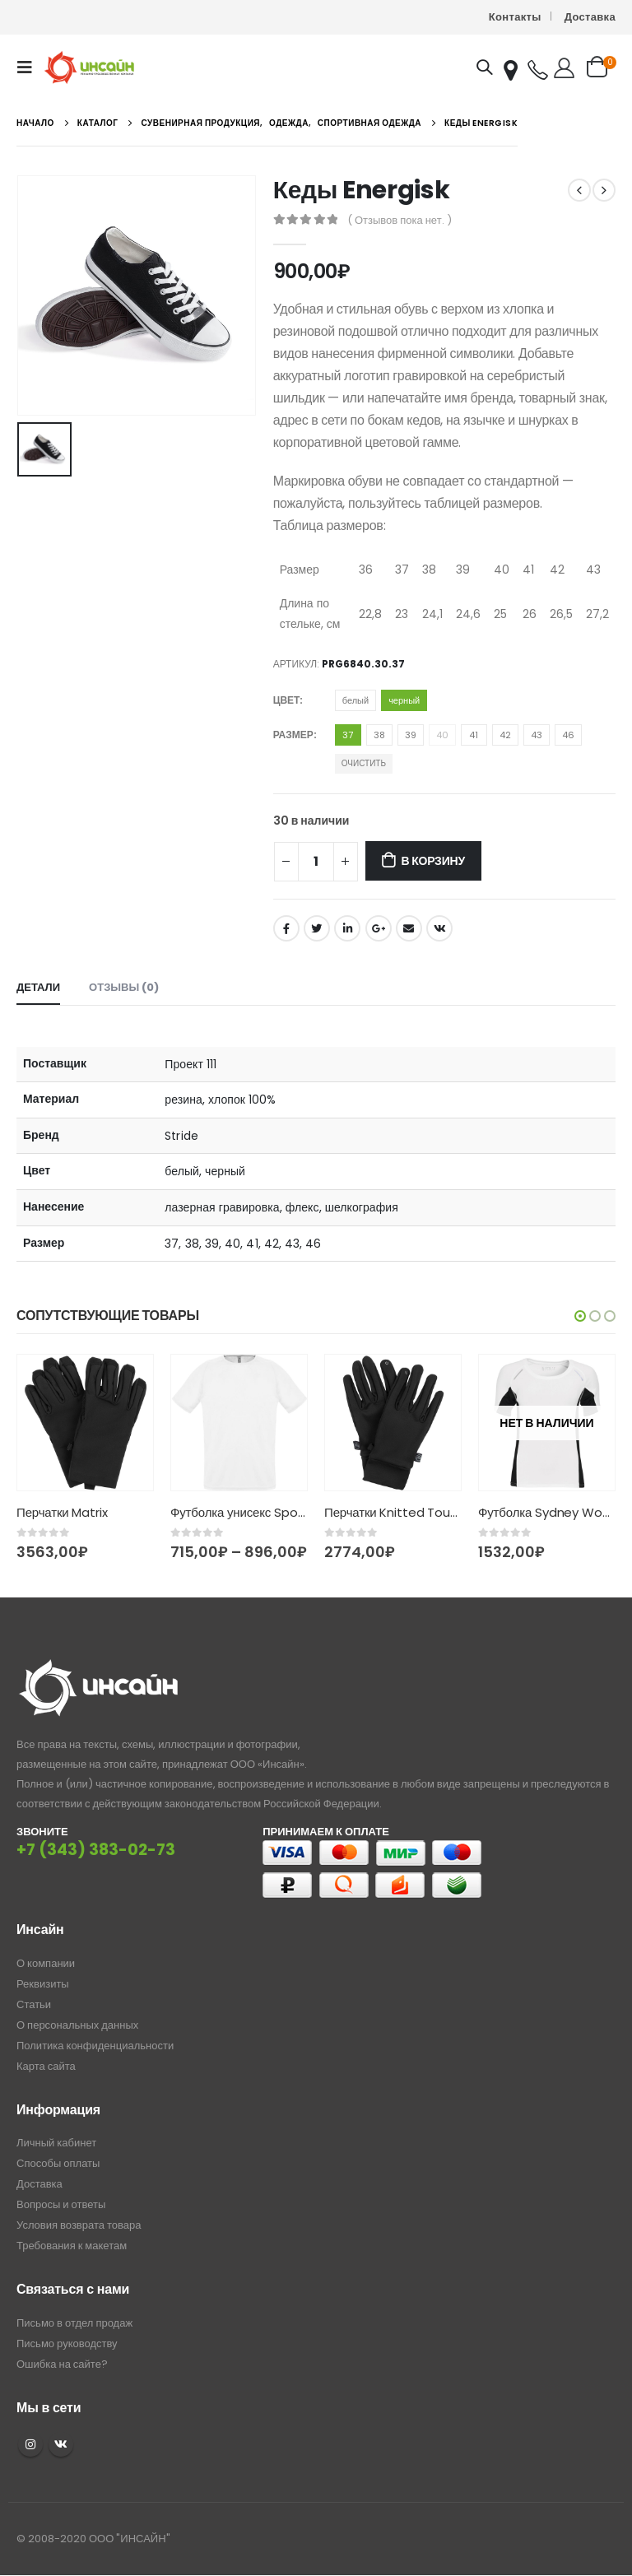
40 (442, 735)
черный (404, 700)
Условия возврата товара (78, 2226)
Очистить (364, 763)
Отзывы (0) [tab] (124, 987)
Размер (293, 735)
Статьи (33, 2005)
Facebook (286, 928)
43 (536, 735)
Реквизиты (42, 1984)
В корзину (432, 861)
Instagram (30, 2445)
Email (409, 928)
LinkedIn (347, 928)
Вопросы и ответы (60, 2205)
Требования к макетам (71, 2246)
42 (505, 735)
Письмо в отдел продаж (74, 2323)
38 (379, 735)
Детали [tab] (38, 987)
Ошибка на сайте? (62, 2364)
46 (568, 735)
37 (347, 735)
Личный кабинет (56, 2143)
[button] (580, 1316)
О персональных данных (77, 2026)
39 (410, 735)
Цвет (286, 700)
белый (355, 700)
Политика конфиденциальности (95, 2046)
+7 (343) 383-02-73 (95, 1850)
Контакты (515, 17)
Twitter (317, 928)
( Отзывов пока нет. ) (399, 220)
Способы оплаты (58, 2164)
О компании (45, 1964)
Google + (378, 928)
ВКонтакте (439, 928)
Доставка (590, 17)
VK (61, 2445)
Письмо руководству (67, 2343)
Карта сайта (46, 2067)
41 (473, 735)
